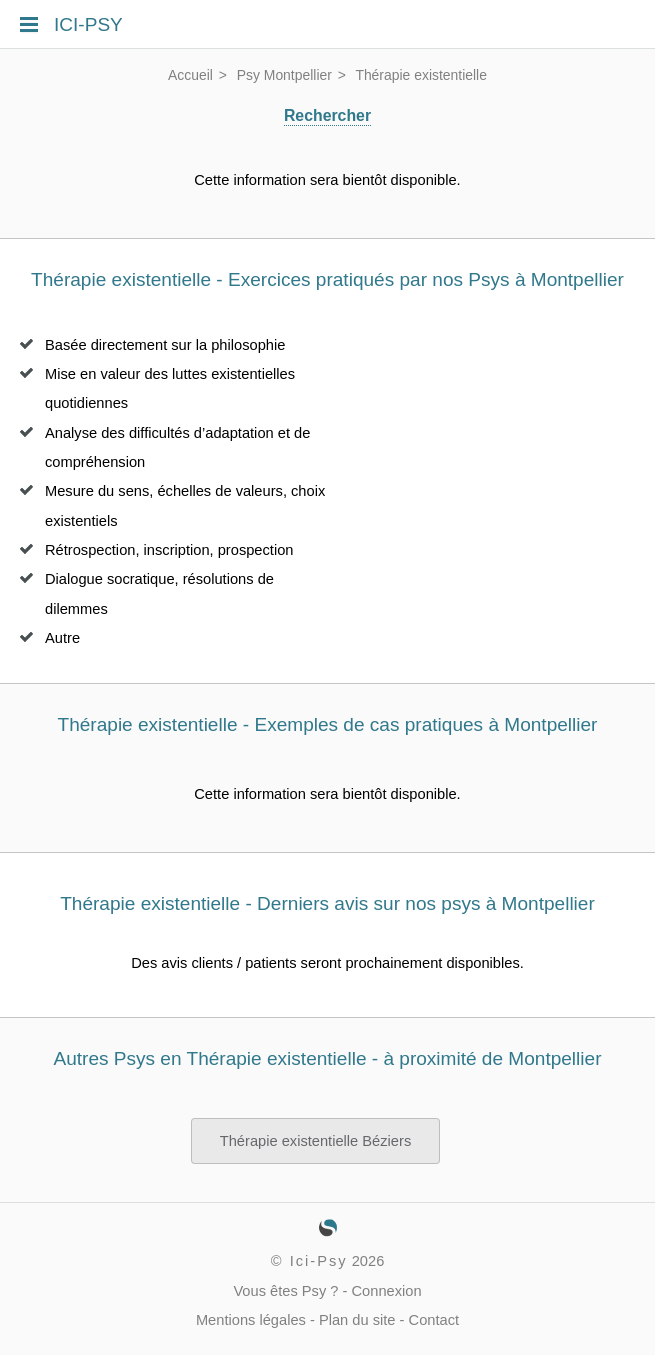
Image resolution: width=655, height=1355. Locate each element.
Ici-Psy (319, 1261)
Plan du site (357, 1320)
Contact (434, 1320)
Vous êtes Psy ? (285, 1291)
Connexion (387, 1291)
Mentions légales (251, 1320)
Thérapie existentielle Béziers (315, 1141)
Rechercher (327, 115)
